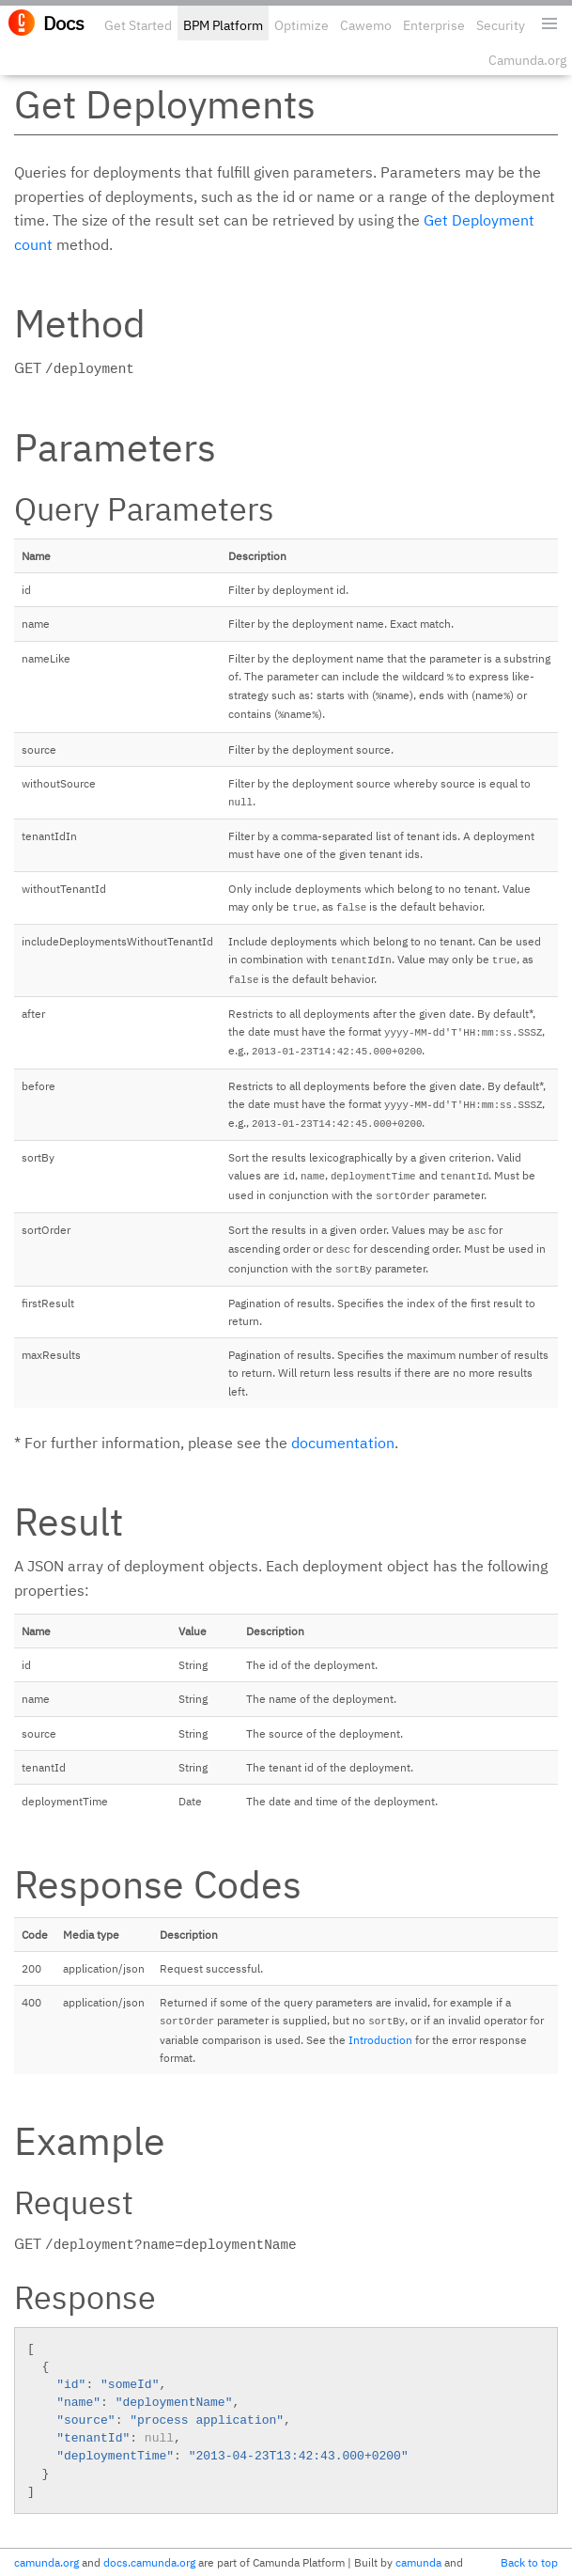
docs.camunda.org (149, 2562)
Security (500, 25)
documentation (342, 1442)
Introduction (380, 2040)
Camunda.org (527, 60)
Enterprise (434, 25)
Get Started (138, 25)
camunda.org (46, 2562)
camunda (418, 2562)
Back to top (529, 2562)
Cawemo (366, 25)
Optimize (301, 25)
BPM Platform (223, 25)
